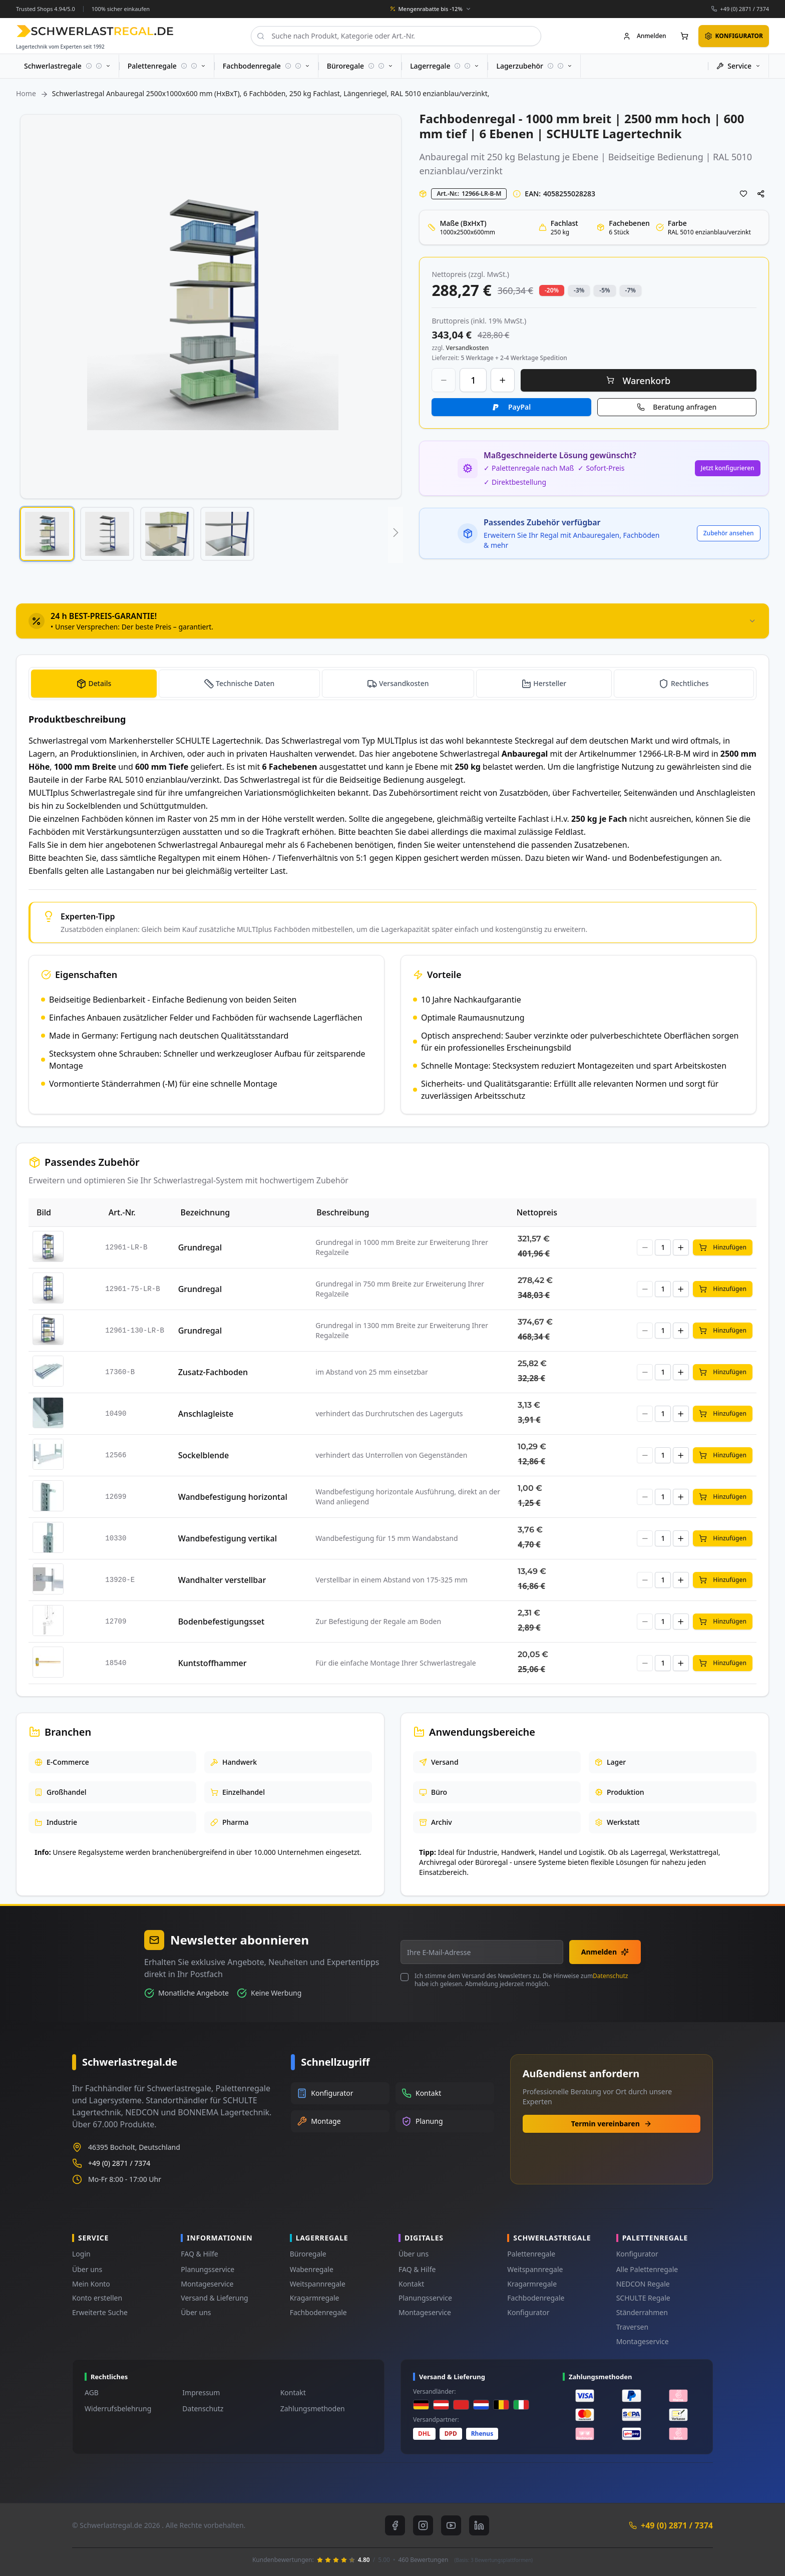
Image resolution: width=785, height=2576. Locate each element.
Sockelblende (203, 1455)
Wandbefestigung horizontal (232, 1496)
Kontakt (411, 2284)
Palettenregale (531, 2254)
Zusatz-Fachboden (213, 1372)
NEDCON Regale (643, 2284)
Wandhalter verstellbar (222, 1579)
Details (99, 683)
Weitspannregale (317, 2284)
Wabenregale (311, 2269)
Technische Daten (245, 683)
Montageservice (207, 2284)
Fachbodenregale (318, 2312)
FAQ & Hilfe (199, 2254)
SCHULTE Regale (643, 2298)
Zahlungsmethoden (312, 2408)
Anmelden (605, 1952)
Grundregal (200, 1247)
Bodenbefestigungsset (221, 1621)
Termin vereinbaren (611, 2123)
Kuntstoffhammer (212, 1663)
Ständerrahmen (642, 2312)
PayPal (519, 407)
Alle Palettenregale (647, 2269)
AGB (92, 2392)
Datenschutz (610, 1976)
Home (26, 93)
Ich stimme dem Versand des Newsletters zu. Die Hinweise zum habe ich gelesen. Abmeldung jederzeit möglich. (521, 1980)
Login (81, 2254)
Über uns (87, 2269)
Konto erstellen (97, 2298)
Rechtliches (690, 683)
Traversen (632, 2327)
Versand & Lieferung (214, 2298)
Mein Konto (91, 2284)
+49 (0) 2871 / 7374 (744, 9)
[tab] (392, 621)
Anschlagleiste (205, 1413)
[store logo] (95, 31)
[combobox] (396, 36)
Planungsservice (207, 2269)
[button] (47, 534)
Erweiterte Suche (100, 2312)
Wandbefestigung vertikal (227, 1538)
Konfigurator (528, 2312)
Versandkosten (404, 683)
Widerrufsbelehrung (118, 2408)
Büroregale (308, 2254)
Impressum (201, 2392)
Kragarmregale (314, 2298)
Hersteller (549, 683)
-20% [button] (552, 290)
